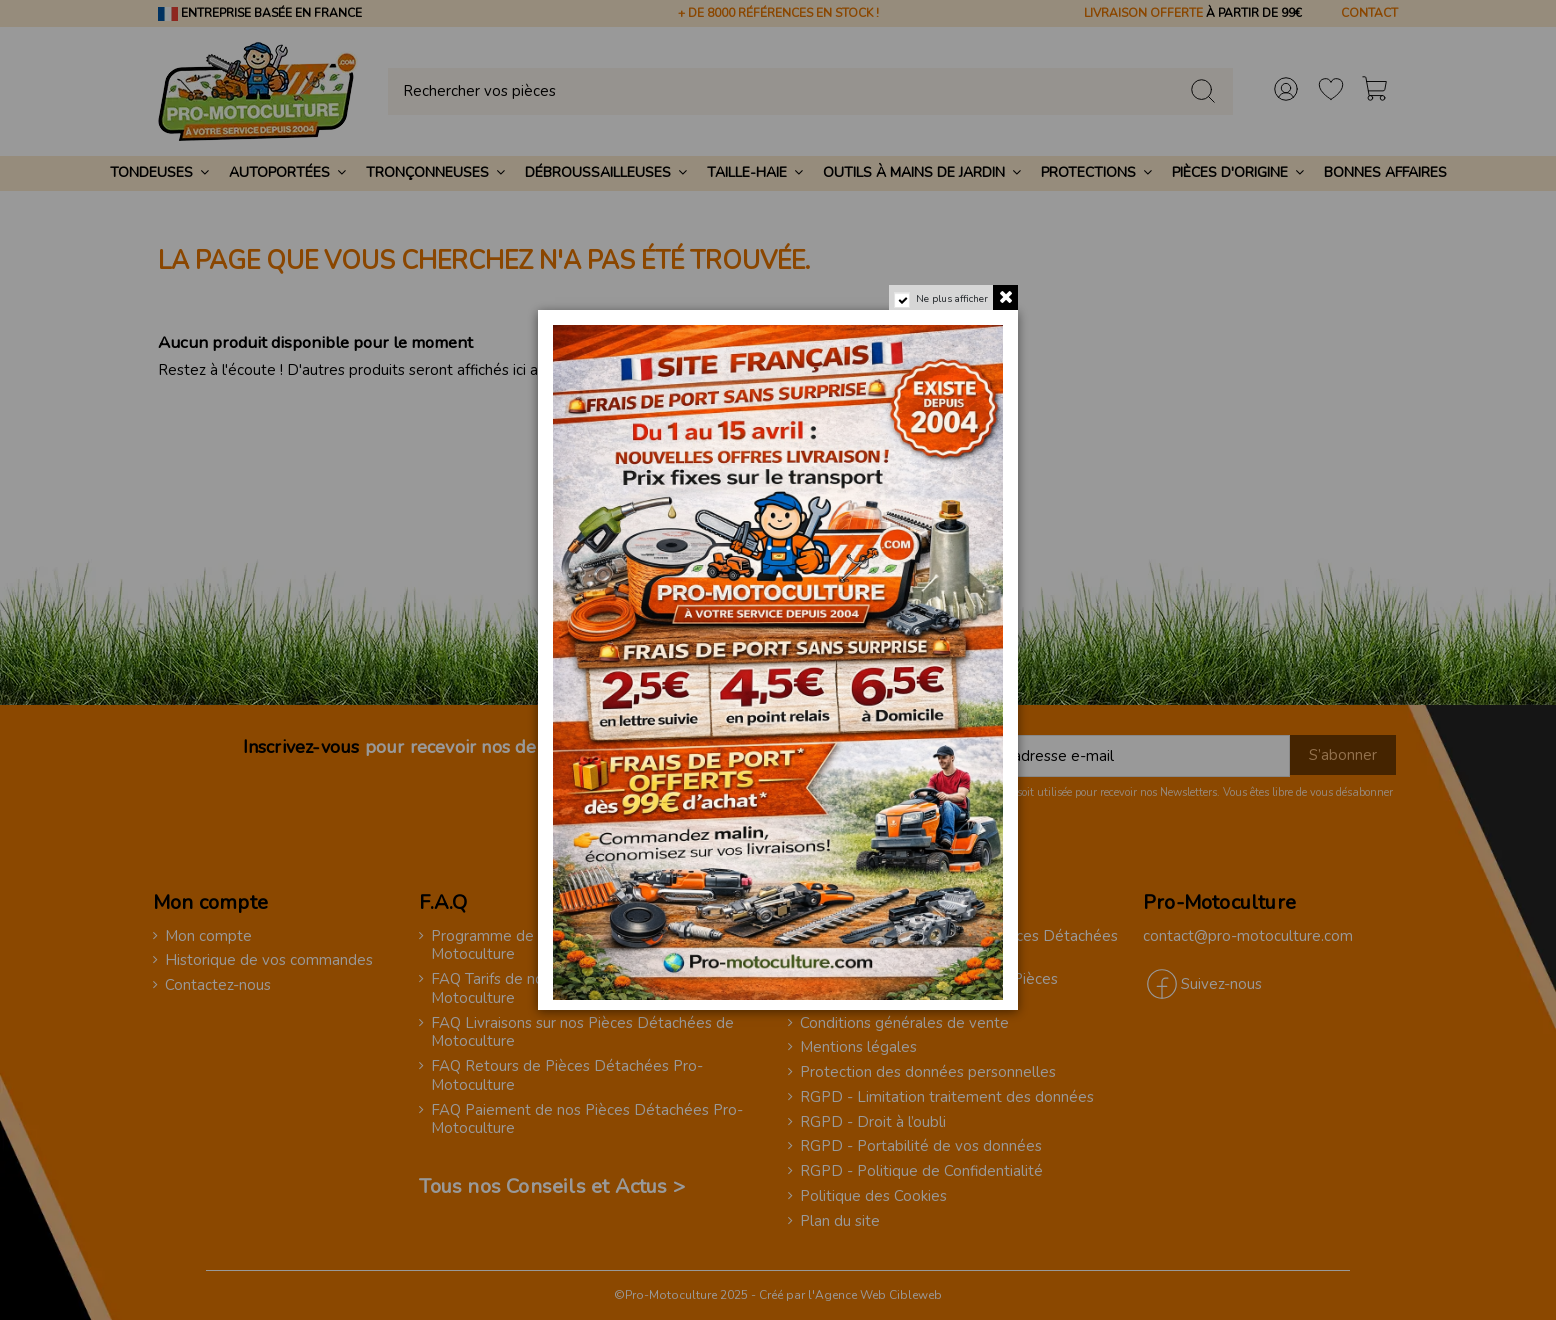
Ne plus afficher (952, 299)
